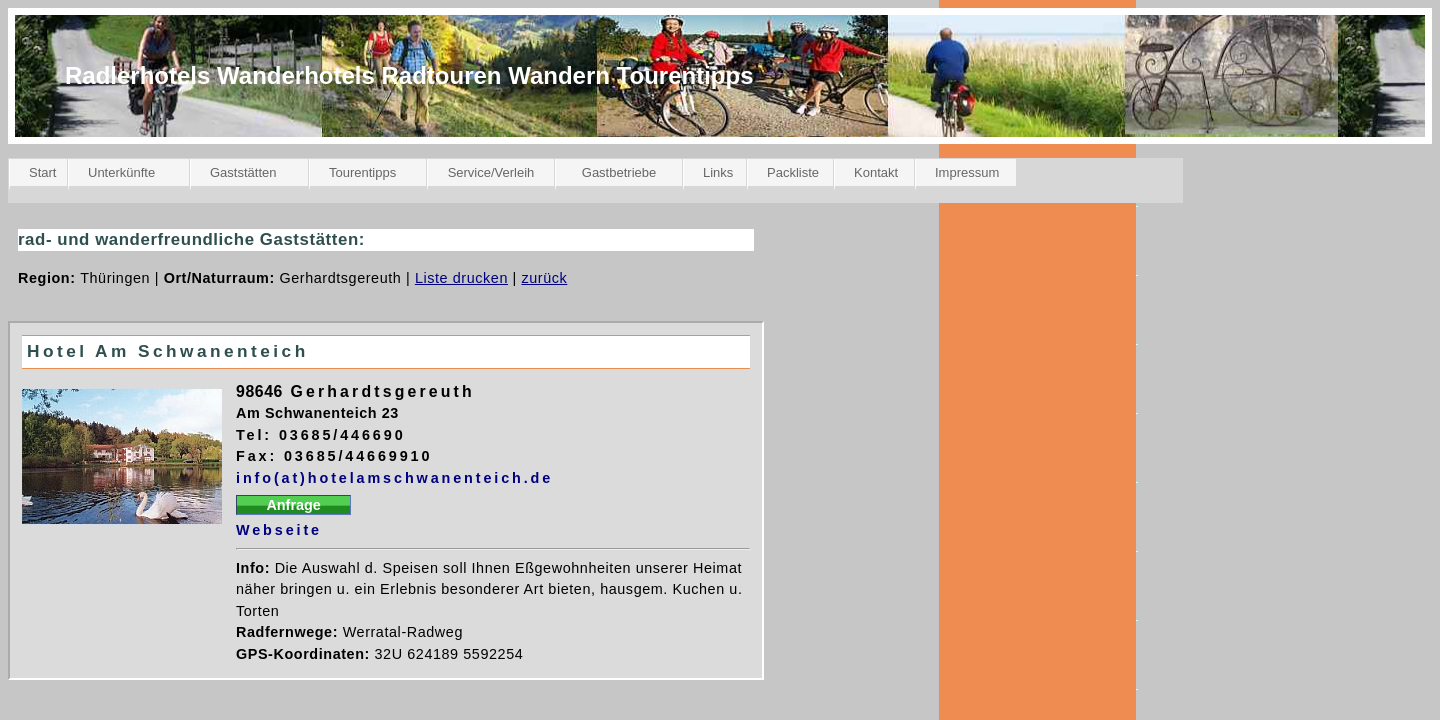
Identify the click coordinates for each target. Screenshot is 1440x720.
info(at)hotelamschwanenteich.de (394, 478)
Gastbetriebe (619, 172)
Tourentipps (362, 172)
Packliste (793, 172)
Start (42, 172)
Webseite (279, 530)
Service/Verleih (491, 172)
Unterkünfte (121, 172)
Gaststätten (243, 172)
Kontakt (876, 172)
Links (718, 172)
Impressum (967, 172)
